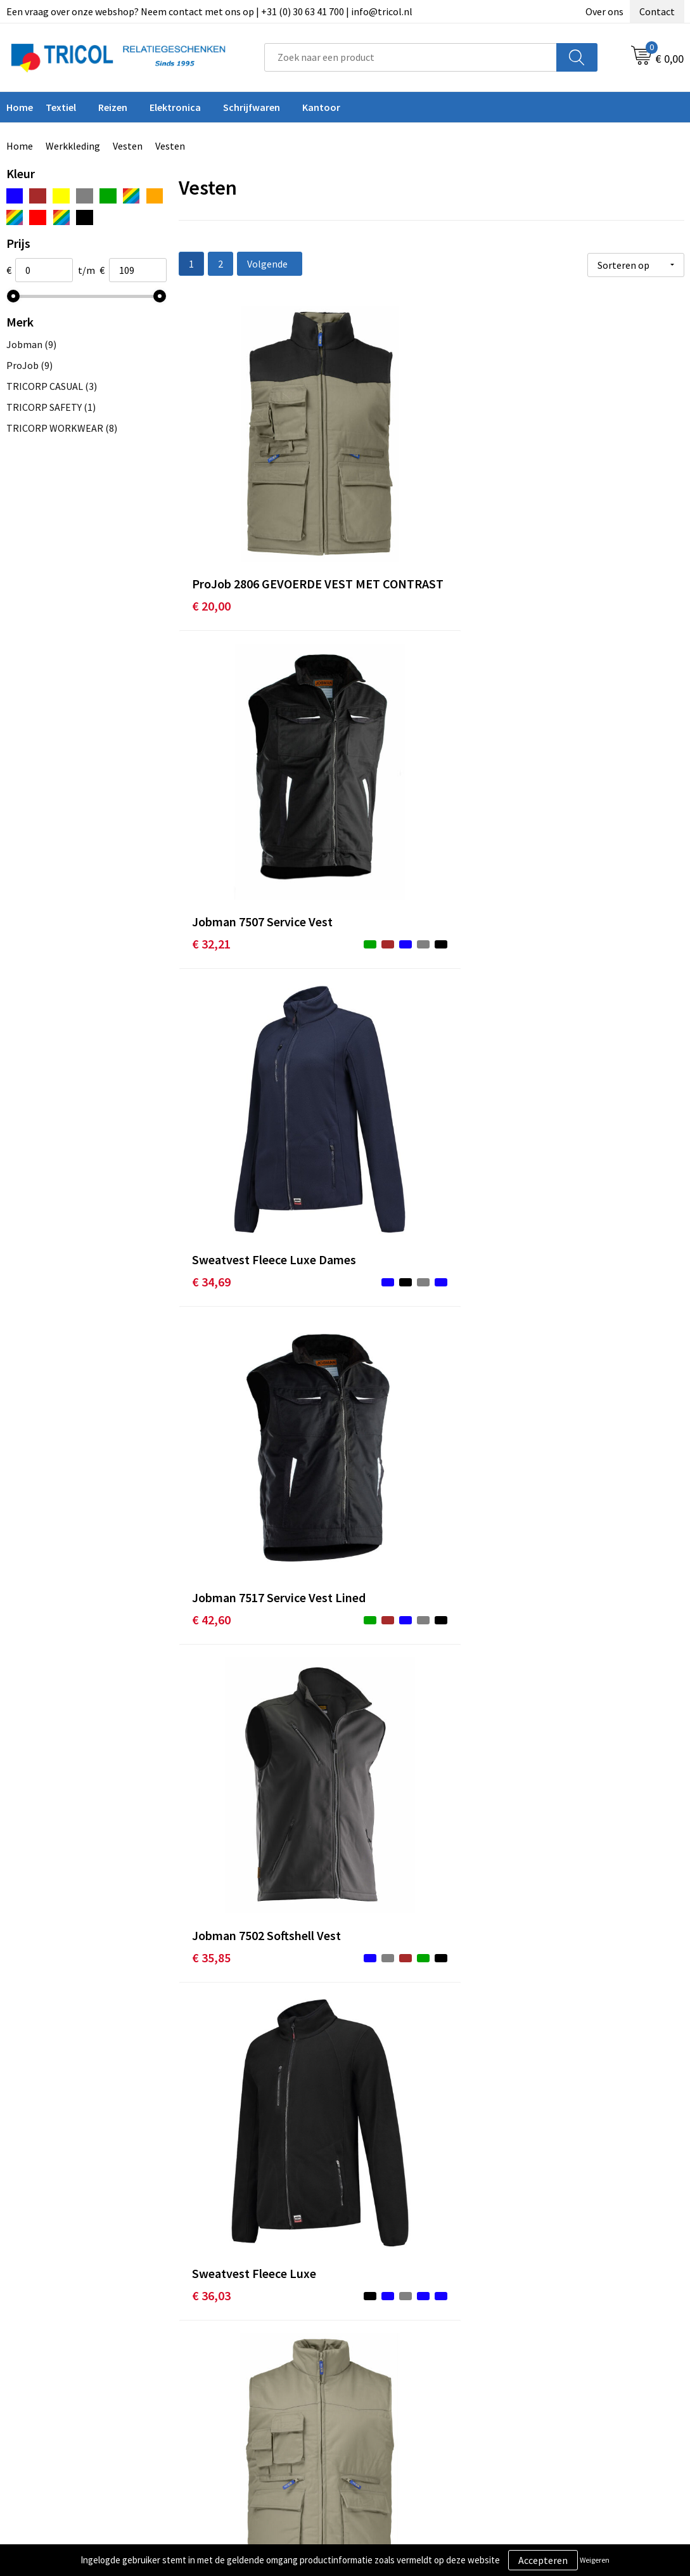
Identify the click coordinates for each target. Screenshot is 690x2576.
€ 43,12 (211, 1230)
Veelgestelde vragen (237, 2385)
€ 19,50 (211, 989)
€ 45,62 (548, 1451)
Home (19, 145)
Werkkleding (73, 145)
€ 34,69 (548, 509)
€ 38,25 (380, 970)
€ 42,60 (211, 749)
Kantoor (321, 107)
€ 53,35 (548, 2190)
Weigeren (595, 2560)
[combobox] (410, 57)
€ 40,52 (548, 989)
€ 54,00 (380, 2190)
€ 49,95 (211, 1950)
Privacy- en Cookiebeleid (581, 2366)
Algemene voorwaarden (579, 2346)
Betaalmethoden (398, 2366)
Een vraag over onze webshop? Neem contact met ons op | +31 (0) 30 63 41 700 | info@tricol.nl (209, 11)
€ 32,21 (380, 490)
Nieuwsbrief (219, 2366)
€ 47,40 (380, 1710)
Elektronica (175, 107)
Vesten (128, 145)
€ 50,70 (211, 2171)
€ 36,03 (548, 730)
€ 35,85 (380, 749)
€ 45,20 (211, 1691)
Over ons (604, 11)
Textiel (61, 107)
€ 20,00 (211, 509)
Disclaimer (551, 2385)
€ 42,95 (548, 1230)
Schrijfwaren (251, 107)
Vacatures (214, 2404)
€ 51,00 (548, 1710)
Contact (657, 11)
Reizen (112, 107)
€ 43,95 (211, 1451)
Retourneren (388, 2385)
